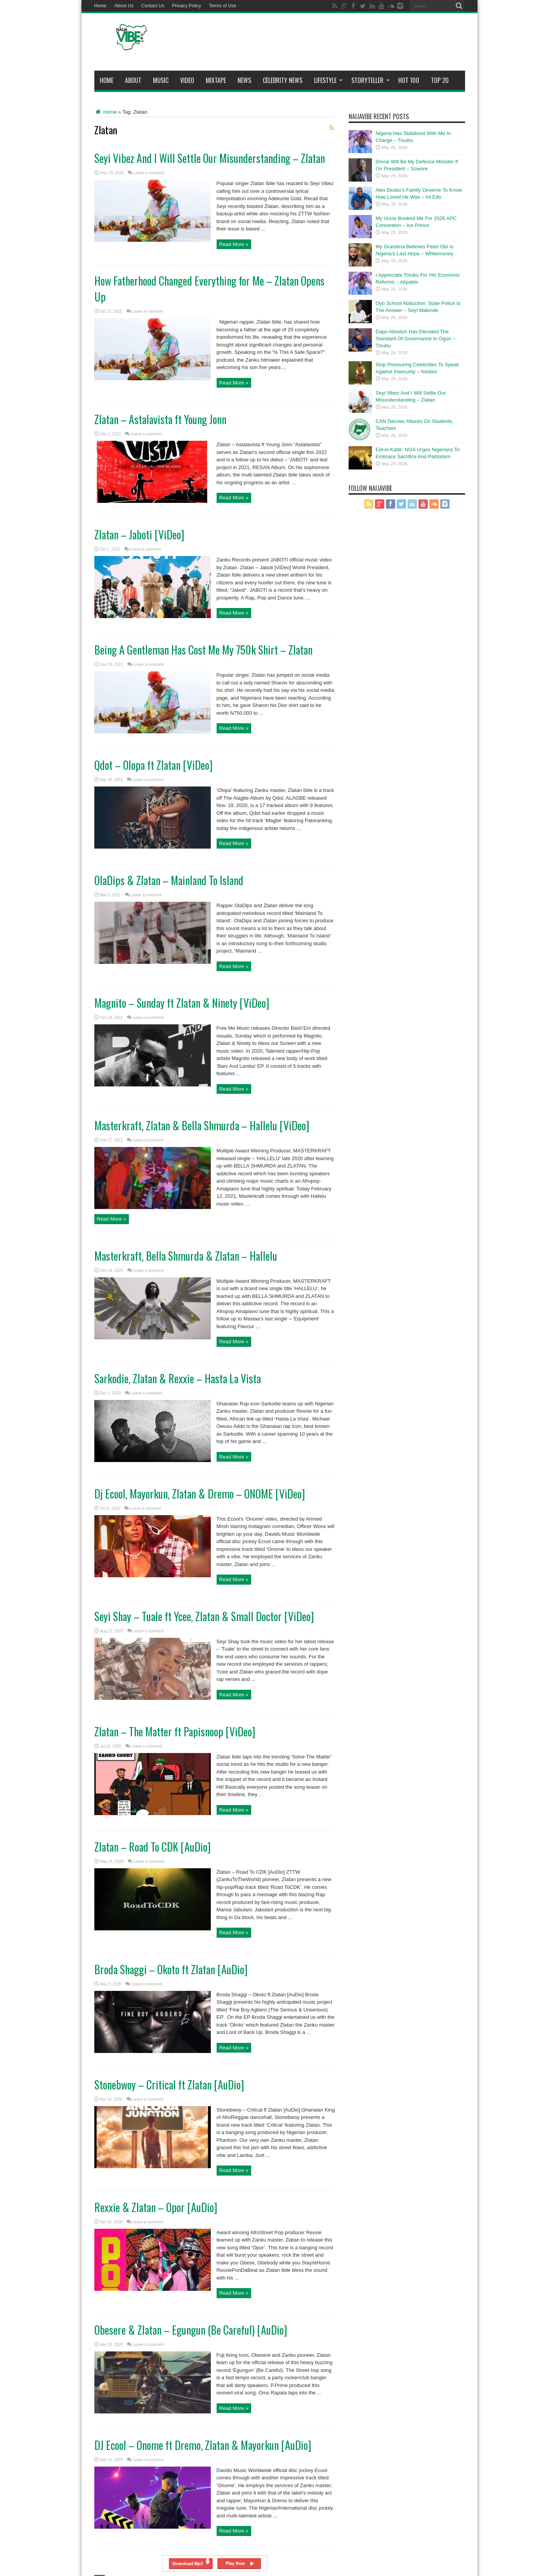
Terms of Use (222, 6)
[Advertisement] (323, 43)
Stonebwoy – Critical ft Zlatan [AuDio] (169, 2085)
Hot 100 (408, 80)
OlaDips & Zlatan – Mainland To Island (168, 880)
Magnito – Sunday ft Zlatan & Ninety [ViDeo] (181, 1003)
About (133, 80)
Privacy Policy (186, 6)
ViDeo (187, 80)
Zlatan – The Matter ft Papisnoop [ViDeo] (174, 1731)
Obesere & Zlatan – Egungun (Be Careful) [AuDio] (190, 2330)
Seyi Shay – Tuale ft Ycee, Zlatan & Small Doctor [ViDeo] (204, 1616)
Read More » (233, 244)
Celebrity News (282, 80)
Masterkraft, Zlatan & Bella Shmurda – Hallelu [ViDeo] (201, 1125)
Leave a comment (149, 173)
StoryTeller (370, 80)
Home (100, 6)
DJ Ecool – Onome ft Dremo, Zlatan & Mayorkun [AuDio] (202, 2445)
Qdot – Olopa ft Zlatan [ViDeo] (153, 765)
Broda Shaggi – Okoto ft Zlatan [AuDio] (171, 1969)
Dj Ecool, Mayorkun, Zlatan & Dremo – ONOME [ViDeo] (199, 1494)
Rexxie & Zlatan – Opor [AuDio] (155, 2207)
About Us (124, 6)
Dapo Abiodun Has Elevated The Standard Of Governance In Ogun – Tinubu (415, 338)
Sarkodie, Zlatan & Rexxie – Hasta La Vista (177, 1378)
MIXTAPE (216, 80)
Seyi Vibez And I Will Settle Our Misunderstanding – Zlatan (209, 158)
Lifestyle (328, 80)
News (244, 80)
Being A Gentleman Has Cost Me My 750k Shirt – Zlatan (203, 650)
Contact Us (152, 6)
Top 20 (440, 80)
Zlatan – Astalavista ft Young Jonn (160, 419)
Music (160, 80)
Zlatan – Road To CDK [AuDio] (152, 1847)
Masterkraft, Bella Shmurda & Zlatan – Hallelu (185, 1256)
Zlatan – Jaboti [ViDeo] (139, 534)
